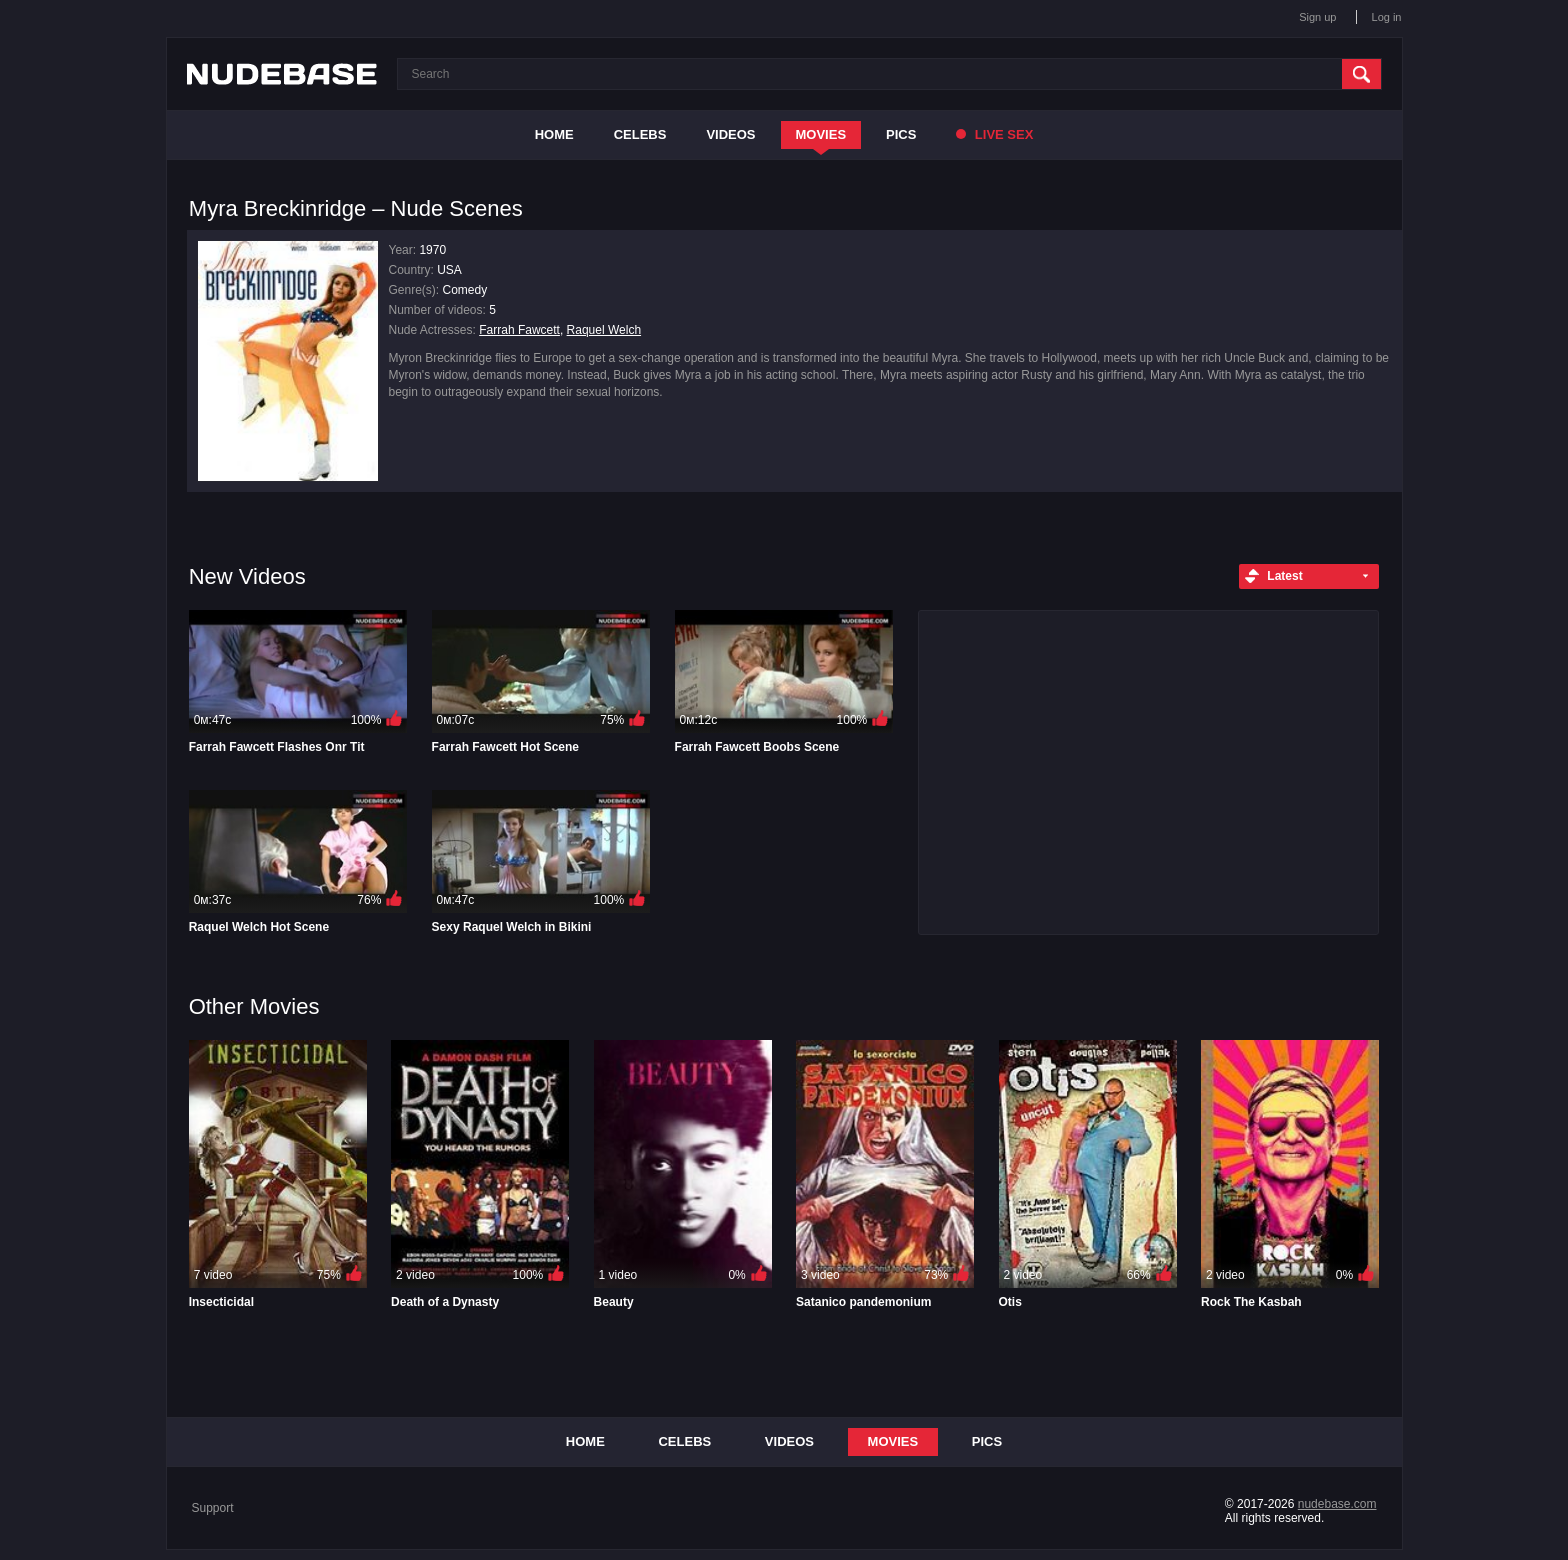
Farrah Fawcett (519, 330)
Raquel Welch (604, 330)
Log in (1387, 17)
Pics (901, 134)
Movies (821, 134)
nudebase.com (1337, 1504)
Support (213, 1508)
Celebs (640, 134)
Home (554, 134)
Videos (730, 134)
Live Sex (994, 134)
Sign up (1317, 17)
